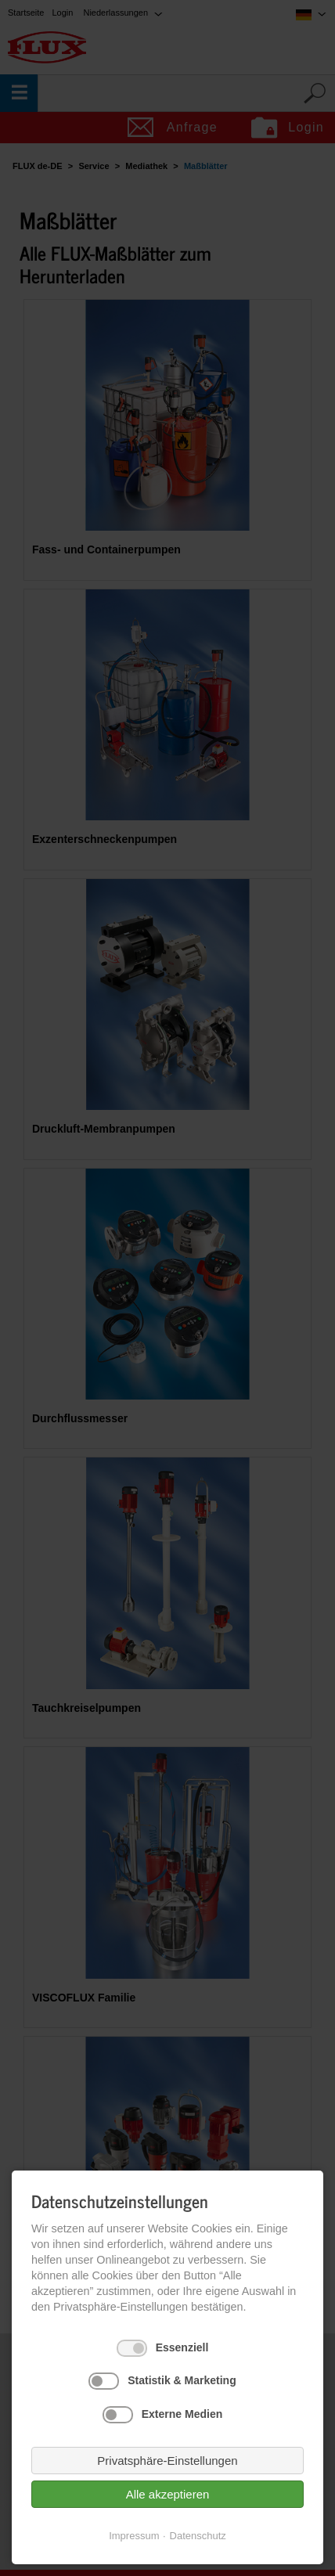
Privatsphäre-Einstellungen (167, 2460)
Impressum (134, 2536)
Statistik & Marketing (182, 2380)
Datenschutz (198, 2536)
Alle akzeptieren (168, 2494)
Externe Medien (182, 2414)
